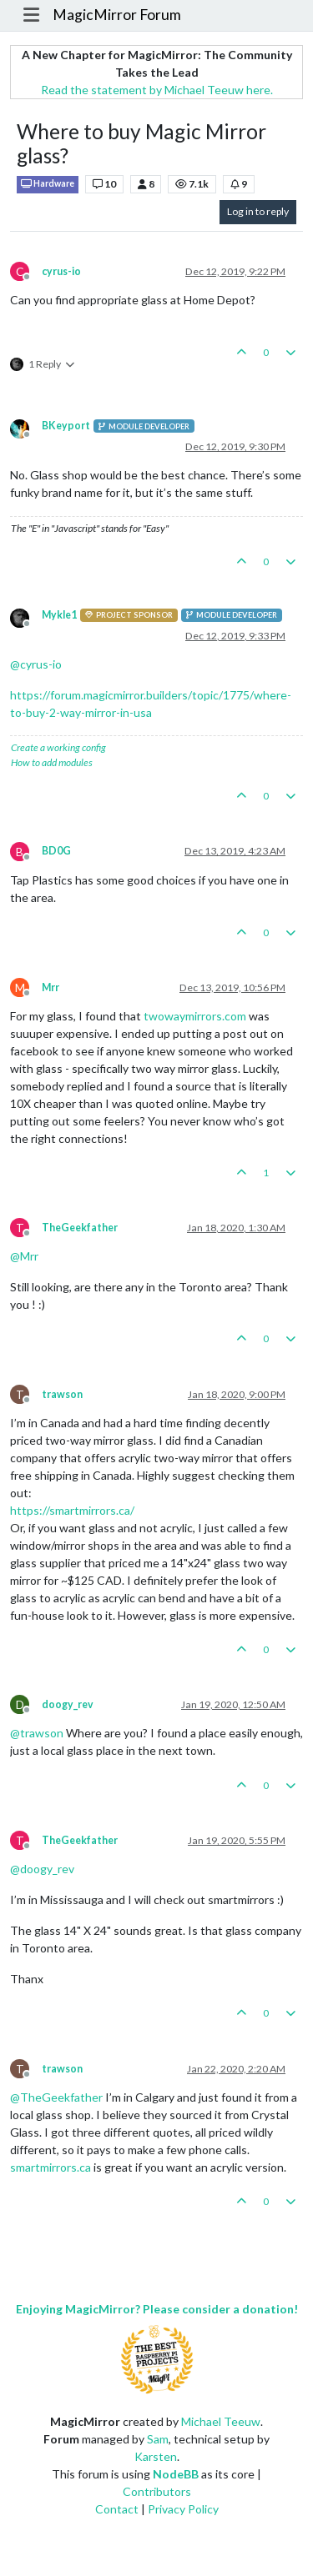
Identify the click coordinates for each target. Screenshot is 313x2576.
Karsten (155, 2456)
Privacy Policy (183, 2509)
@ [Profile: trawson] (36, 1733)
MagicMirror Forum (117, 14)
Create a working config (58, 747)
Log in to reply (258, 211)
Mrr (50, 987)
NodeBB (176, 2474)
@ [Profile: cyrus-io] (36, 664)
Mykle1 (59, 615)
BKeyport (66, 425)
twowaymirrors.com (195, 1016)
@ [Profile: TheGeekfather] (56, 2097)
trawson (62, 1394)
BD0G (56, 850)
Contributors (157, 2491)
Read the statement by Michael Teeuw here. (157, 90)
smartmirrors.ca (50, 2167)
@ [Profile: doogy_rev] (42, 1869)
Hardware (47, 183)
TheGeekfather (80, 1227)
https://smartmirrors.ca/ (72, 1510)
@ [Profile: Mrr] (24, 1256)
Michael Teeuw (220, 2421)
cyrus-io (61, 271)
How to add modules (52, 762)
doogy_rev (67, 1704)
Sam (158, 2439)
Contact (117, 2509)
